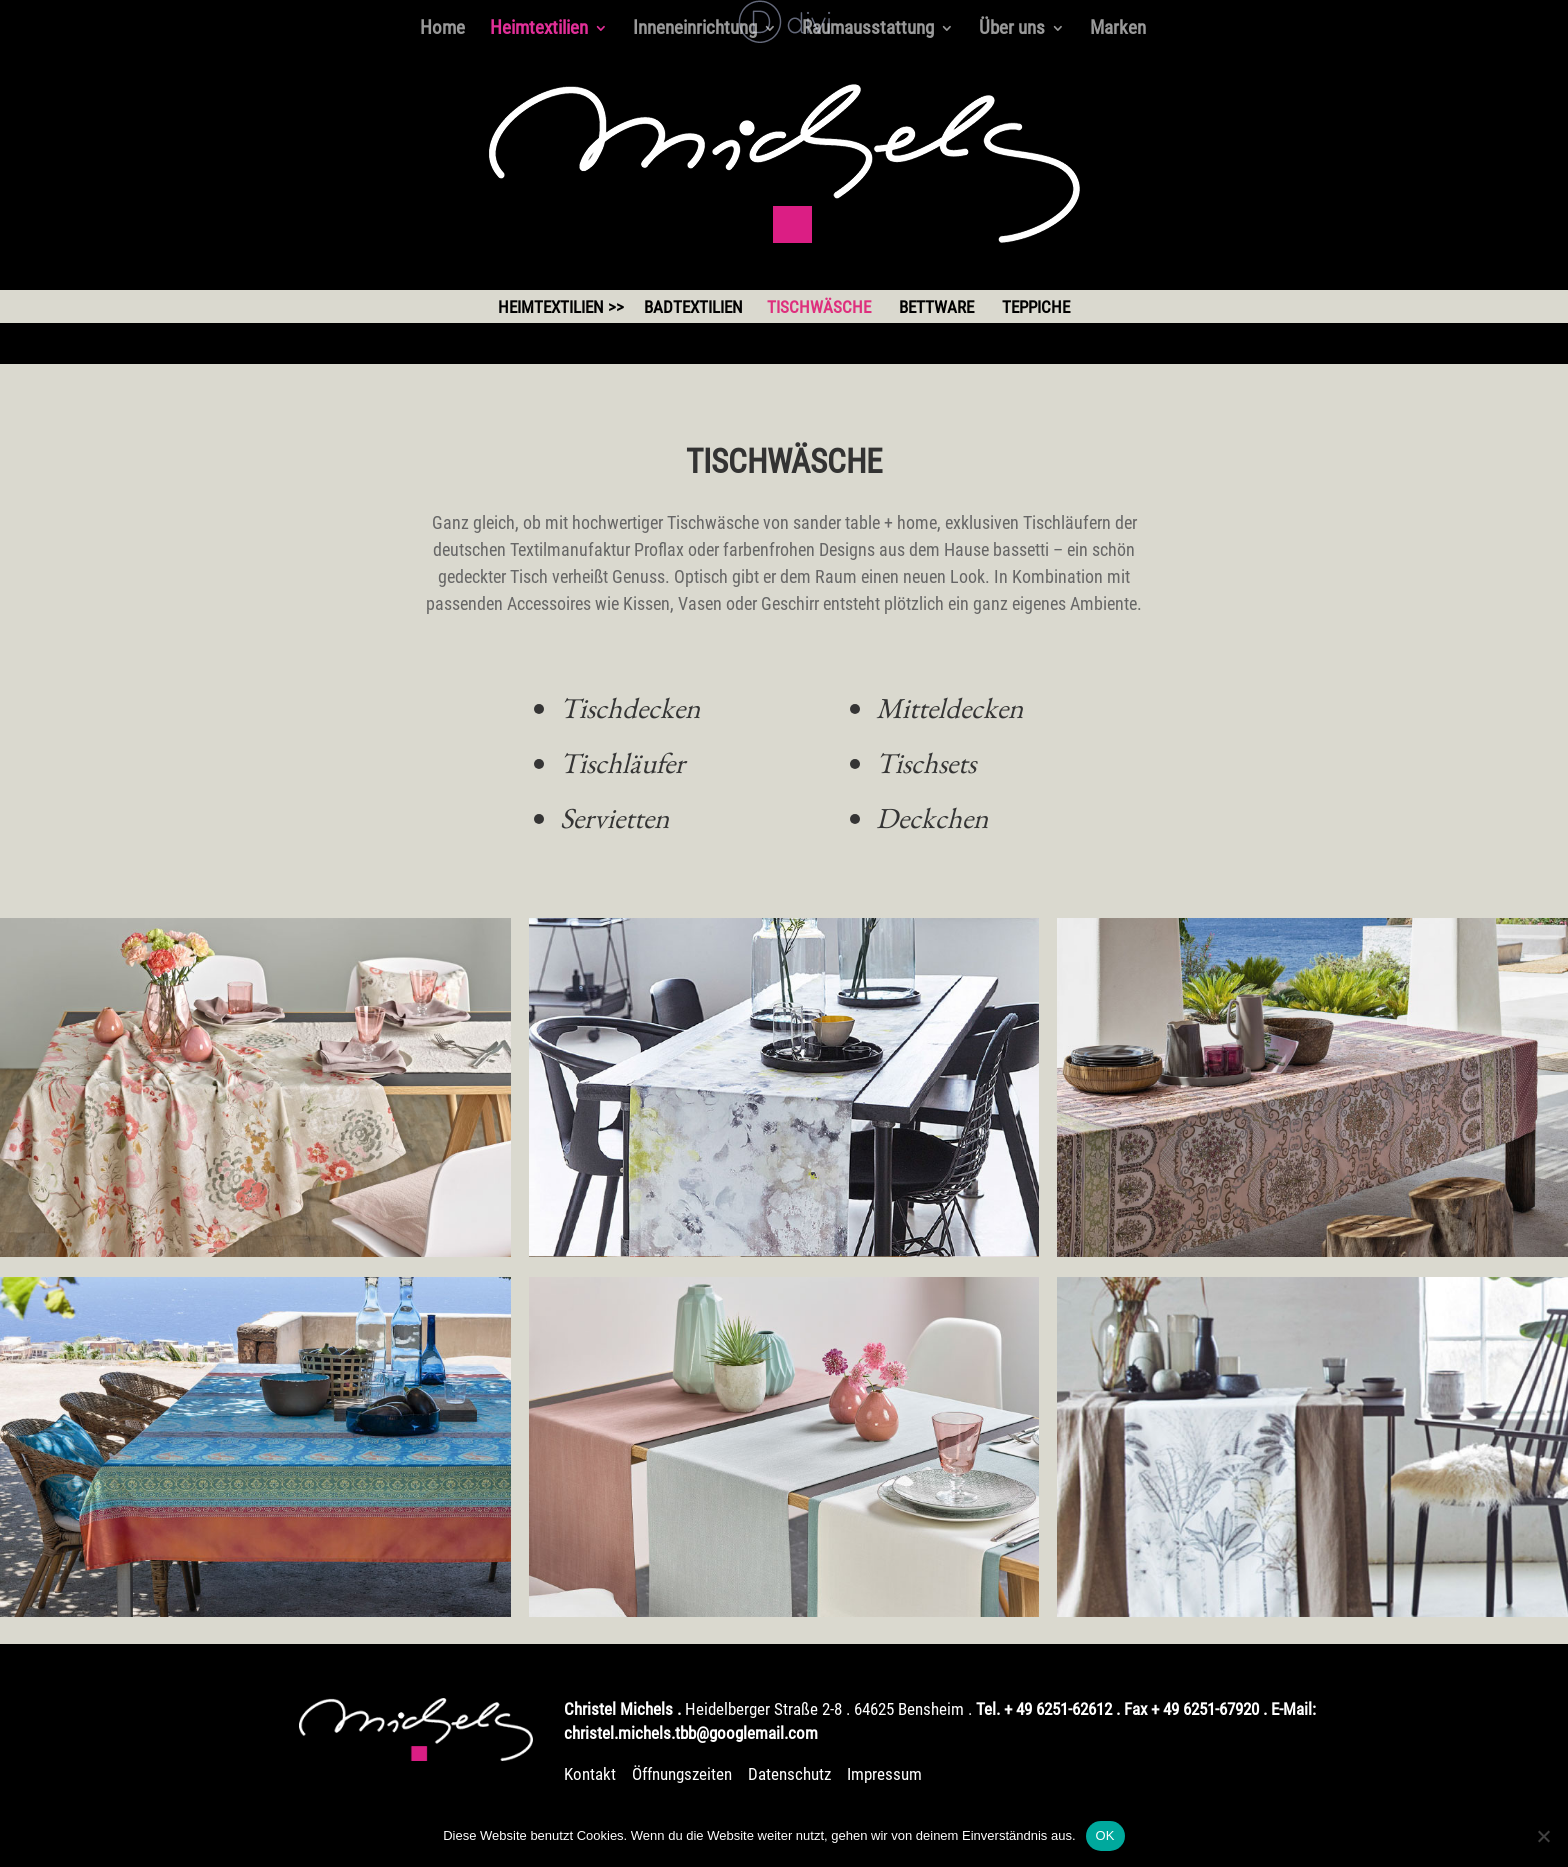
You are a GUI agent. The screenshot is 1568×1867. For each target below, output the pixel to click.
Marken (1118, 30)
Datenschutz (789, 1774)
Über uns (1012, 30)
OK (1105, 1835)
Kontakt (590, 1774)
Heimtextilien (539, 30)
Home (442, 30)
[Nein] (1543, 1836)
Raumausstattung (868, 30)
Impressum (884, 1774)
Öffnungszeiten (684, 1774)
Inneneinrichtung (695, 30)
